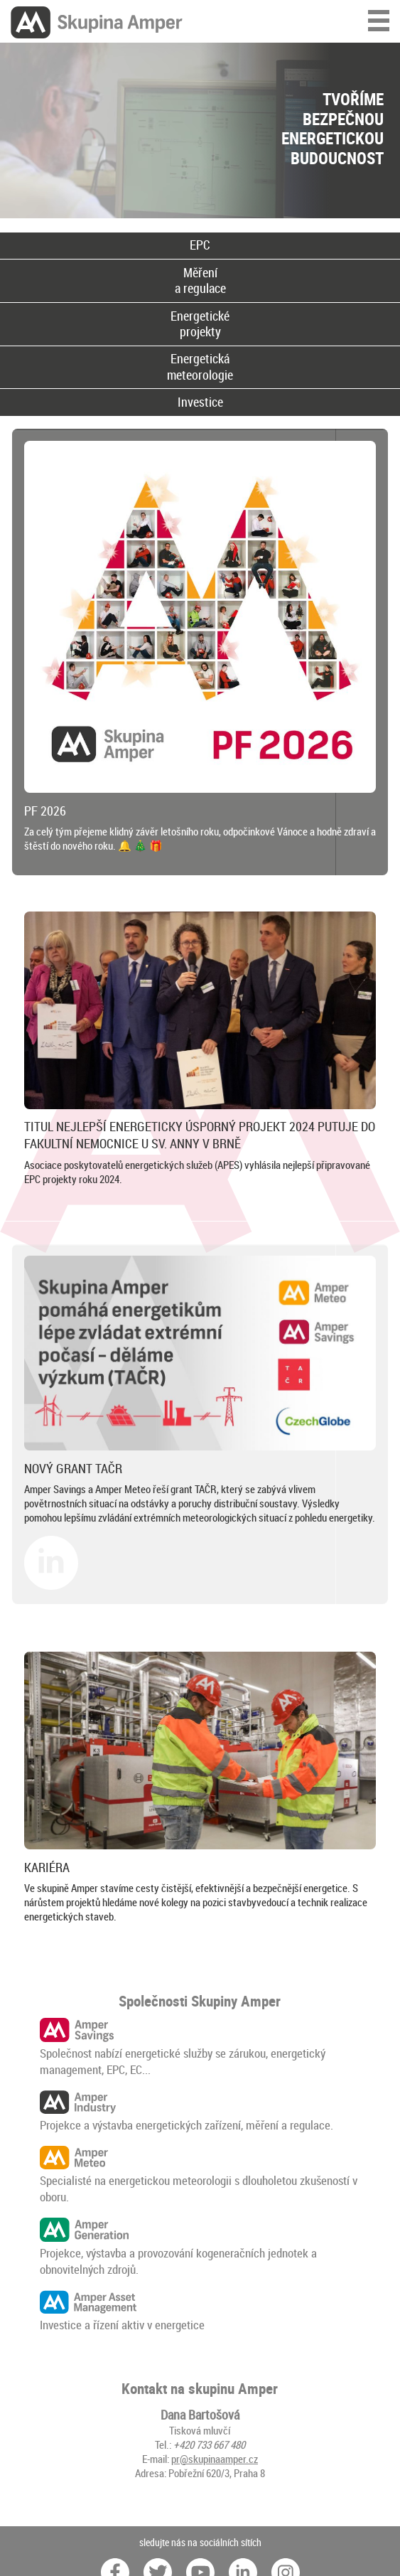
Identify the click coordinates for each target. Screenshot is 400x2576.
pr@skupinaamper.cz (214, 2459)
